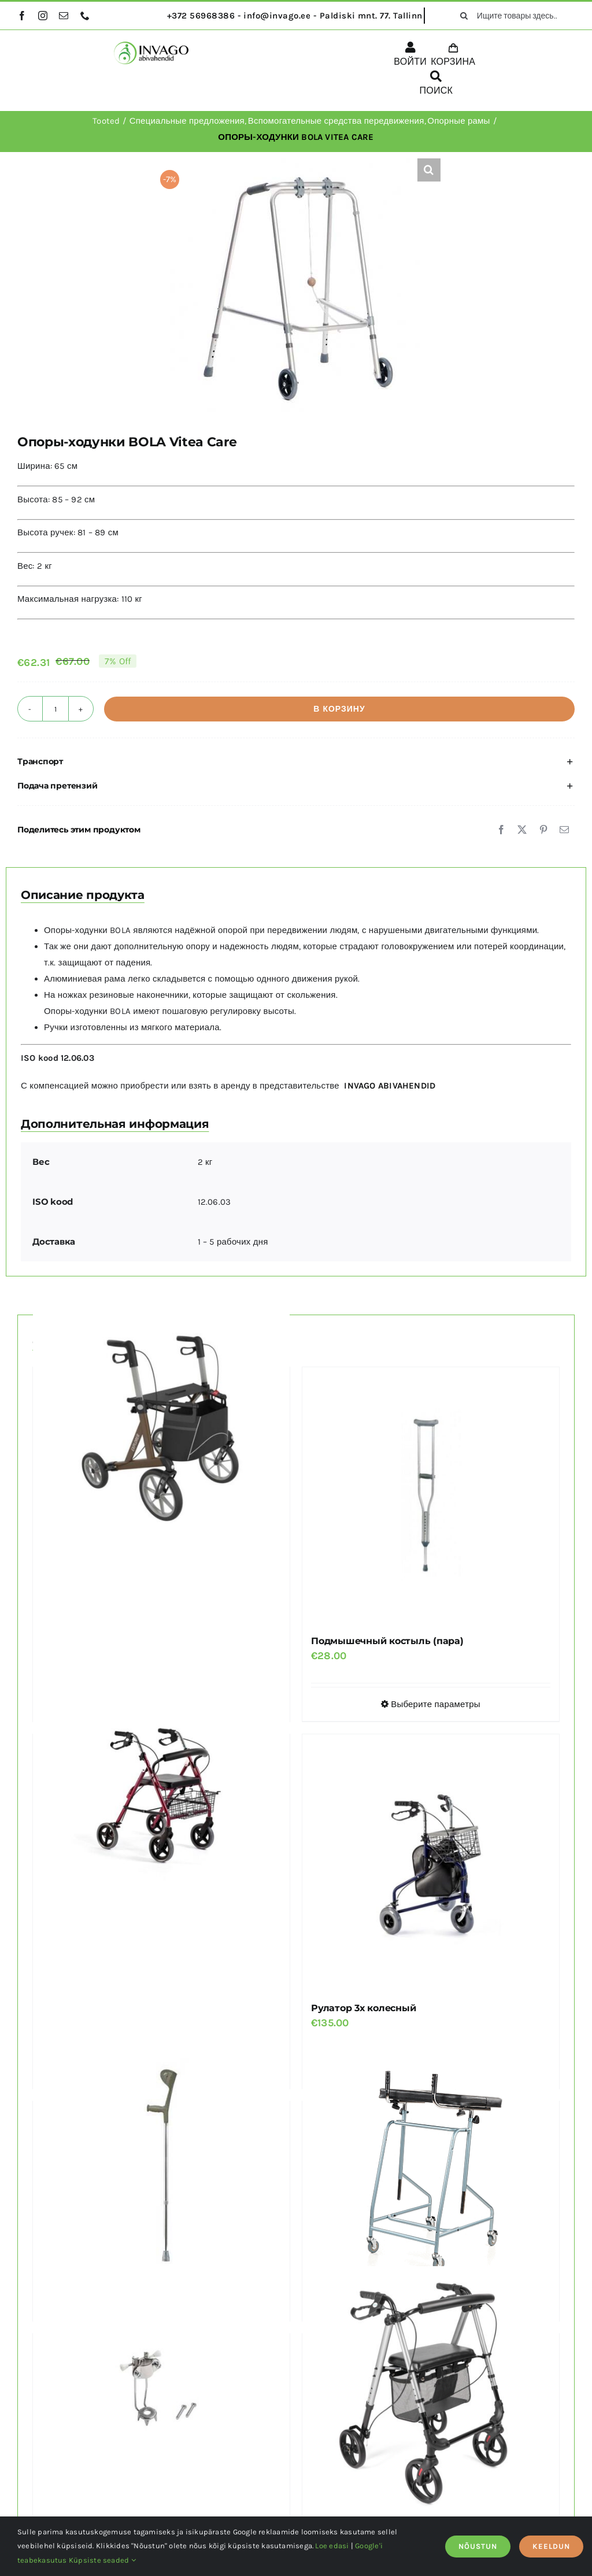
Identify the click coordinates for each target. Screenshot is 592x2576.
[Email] (564, 829)
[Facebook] (501, 829)
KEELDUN (551, 2546)
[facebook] (22, 15)
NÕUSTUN (477, 2546)
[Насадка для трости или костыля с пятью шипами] (161, 2395)
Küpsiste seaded (102, 2560)
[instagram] (42, 15)
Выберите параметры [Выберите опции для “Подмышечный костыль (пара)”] (435, 1704)
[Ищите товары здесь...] (513, 15)
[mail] (63, 15)
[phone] (85, 15)
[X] (522, 829)
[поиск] (464, 15)
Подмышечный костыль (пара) (387, 1640)
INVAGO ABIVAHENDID (389, 1085)
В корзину (339, 709)
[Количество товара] (55, 708)
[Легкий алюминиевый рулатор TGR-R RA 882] (161, 1795)
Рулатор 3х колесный (363, 2008)
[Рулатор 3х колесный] (430, 1862)
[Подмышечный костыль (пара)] (430, 1495)
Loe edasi (332, 2545)
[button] (429, 170)
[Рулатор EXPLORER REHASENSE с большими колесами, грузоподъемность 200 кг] (161, 1428)
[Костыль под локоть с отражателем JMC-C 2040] (161, 2162)
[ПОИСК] (436, 85)
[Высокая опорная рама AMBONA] (430, 2162)
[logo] (151, 45)
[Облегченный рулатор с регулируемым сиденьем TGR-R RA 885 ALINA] (430, 2395)
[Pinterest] (543, 829)
